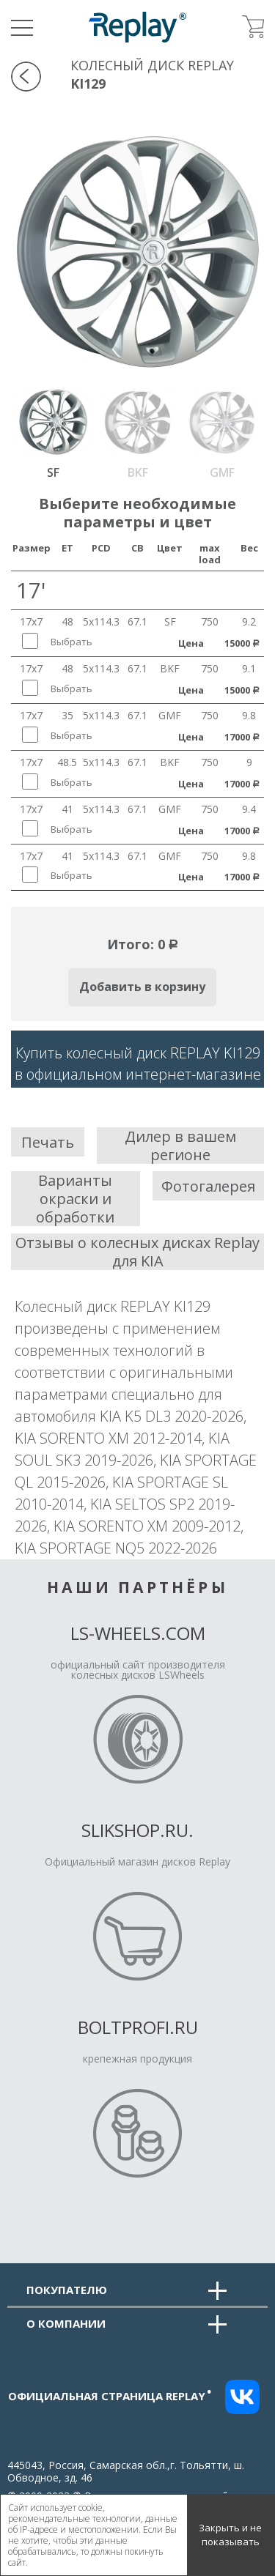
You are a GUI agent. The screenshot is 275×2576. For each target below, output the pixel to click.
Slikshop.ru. (137, 1830)
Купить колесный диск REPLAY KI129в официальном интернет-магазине (138, 1063)
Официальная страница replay (110, 2395)
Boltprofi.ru (138, 2027)
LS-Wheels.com (137, 1633)
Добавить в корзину (142, 987)
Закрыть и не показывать (230, 2535)
